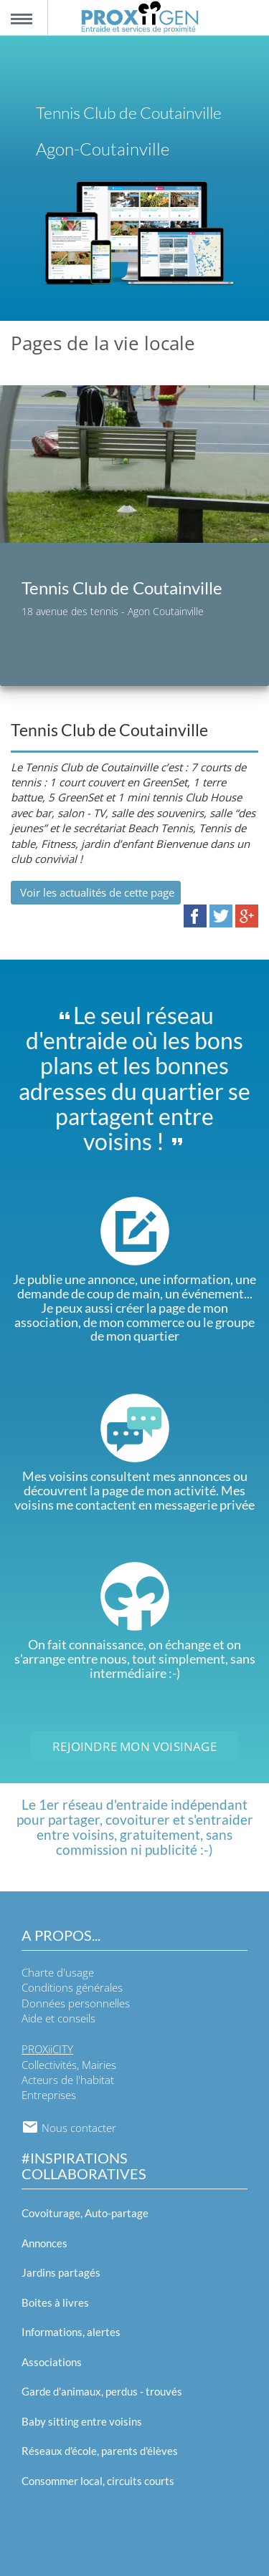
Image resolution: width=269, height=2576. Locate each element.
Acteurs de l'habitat (68, 2080)
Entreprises (49, 2095)
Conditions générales (72, 1987)
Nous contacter (69, 2128)
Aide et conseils (58, 2018)
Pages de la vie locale (103, 343)
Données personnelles (76, 2003)
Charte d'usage (58, 1972)
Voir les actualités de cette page (95, 892)
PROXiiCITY (47, 2049)
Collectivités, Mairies (69, 2065)
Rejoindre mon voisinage (134, 1746)
